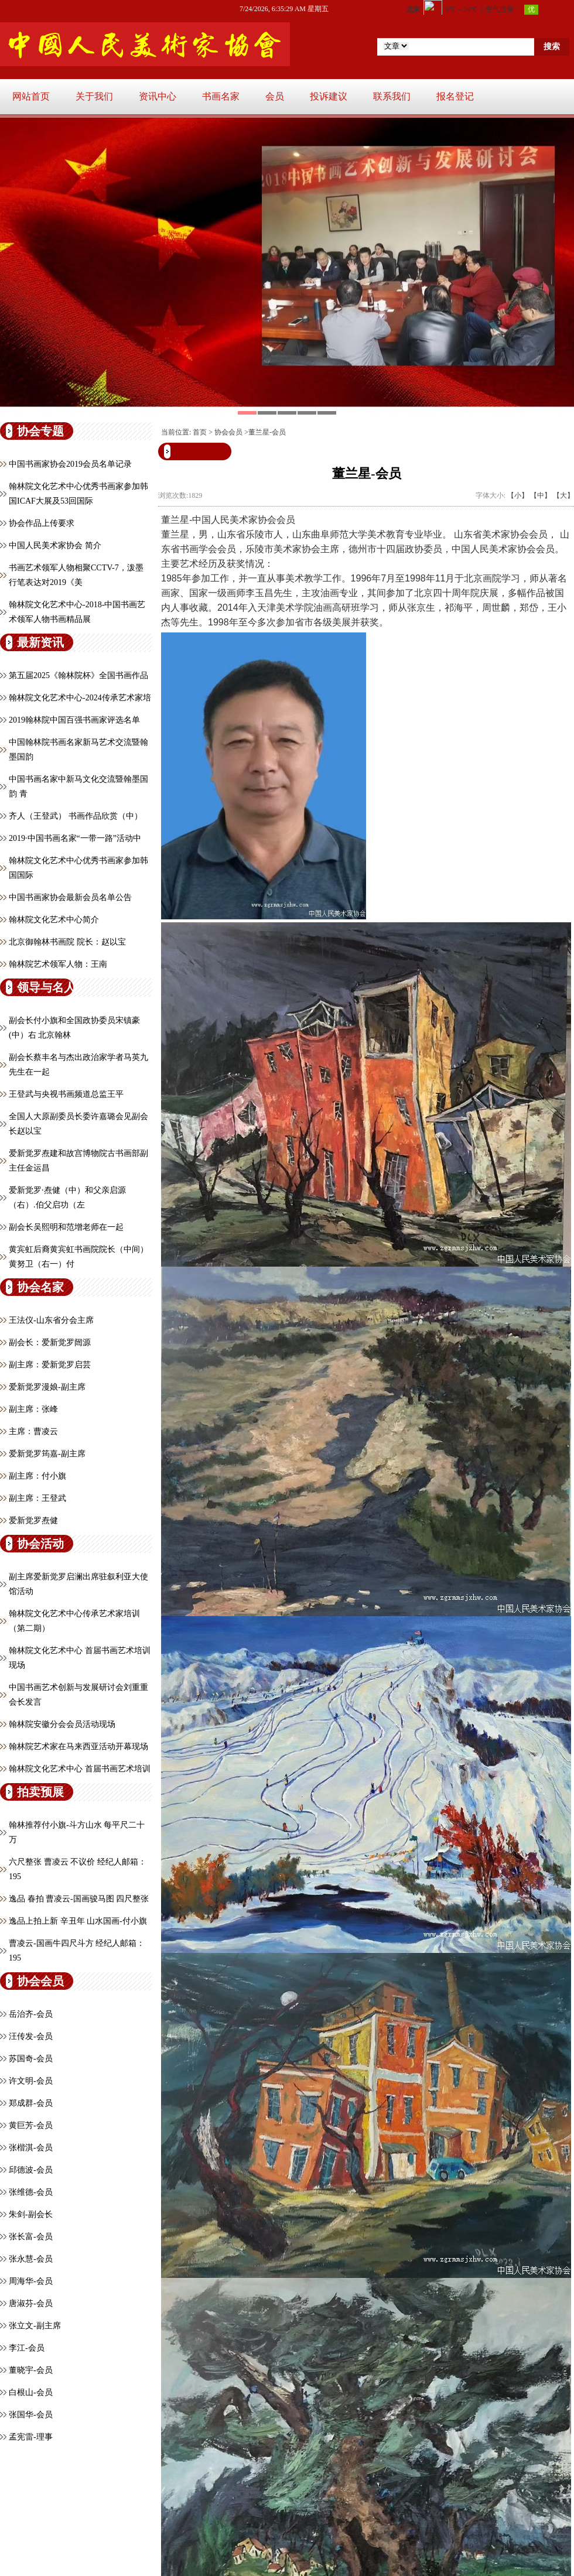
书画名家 (221, 96)
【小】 (517, 495)
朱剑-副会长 (31, 2214)
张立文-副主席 (35, 2325)
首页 (200, 432)
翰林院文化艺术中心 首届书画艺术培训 (80, 1768)
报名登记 (455, 96)
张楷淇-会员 (31, 2147)
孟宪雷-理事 (31, 2437)
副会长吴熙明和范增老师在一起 (66, 1227)
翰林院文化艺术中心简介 (54, 919)
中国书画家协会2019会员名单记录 (70, 464)
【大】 (563, 495)
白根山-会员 (31, 2392)
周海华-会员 (31, 2281)
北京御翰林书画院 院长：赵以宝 (67, 942)
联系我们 (392, 96)
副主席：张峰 (33, 1409)
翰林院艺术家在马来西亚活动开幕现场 (78, 1746)
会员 (274, 96)
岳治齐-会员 (31, 2014)
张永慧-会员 (31, 2259)
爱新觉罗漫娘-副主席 (47, 1387)
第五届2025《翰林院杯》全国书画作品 (78, 675)
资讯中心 (157, 96)
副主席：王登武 (37, 1498)
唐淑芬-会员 (31, 2303)
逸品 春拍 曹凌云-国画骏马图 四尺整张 (79, 1898)
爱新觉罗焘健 (33, 1520)
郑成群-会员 (31, 2103)
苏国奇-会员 (31, 2058)
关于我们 (94, 96)
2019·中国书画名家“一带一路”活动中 (75, 838)
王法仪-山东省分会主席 (51, 1320)
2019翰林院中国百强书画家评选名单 (74, 720)
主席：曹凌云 (33, 1431)
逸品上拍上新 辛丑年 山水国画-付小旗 (78, 1921)
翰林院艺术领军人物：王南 (58, 964)
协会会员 (228, 432)
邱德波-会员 (31, 2170)
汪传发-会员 (31, 2036)
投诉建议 (328, 96)
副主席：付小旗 (37, 1476)
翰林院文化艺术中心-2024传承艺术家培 (80, 697)
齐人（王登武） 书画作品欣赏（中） (75, 816)
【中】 (540, 495)
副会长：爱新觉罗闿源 (50, 1342)
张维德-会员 (31, 2192)
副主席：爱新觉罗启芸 (50, 1364)
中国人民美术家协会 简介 (55, 545)
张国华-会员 (31, 2414)
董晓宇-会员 (31, 2370)
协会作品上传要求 (41, 523)
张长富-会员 (31, 2236)
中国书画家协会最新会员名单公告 (70, 897)
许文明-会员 (31, 2080)
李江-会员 (27, 2348)
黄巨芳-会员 (31, 2125)
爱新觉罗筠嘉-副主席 (47, 1453)
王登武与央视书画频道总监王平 (66, 1094)
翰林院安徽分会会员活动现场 (62, 1724)
